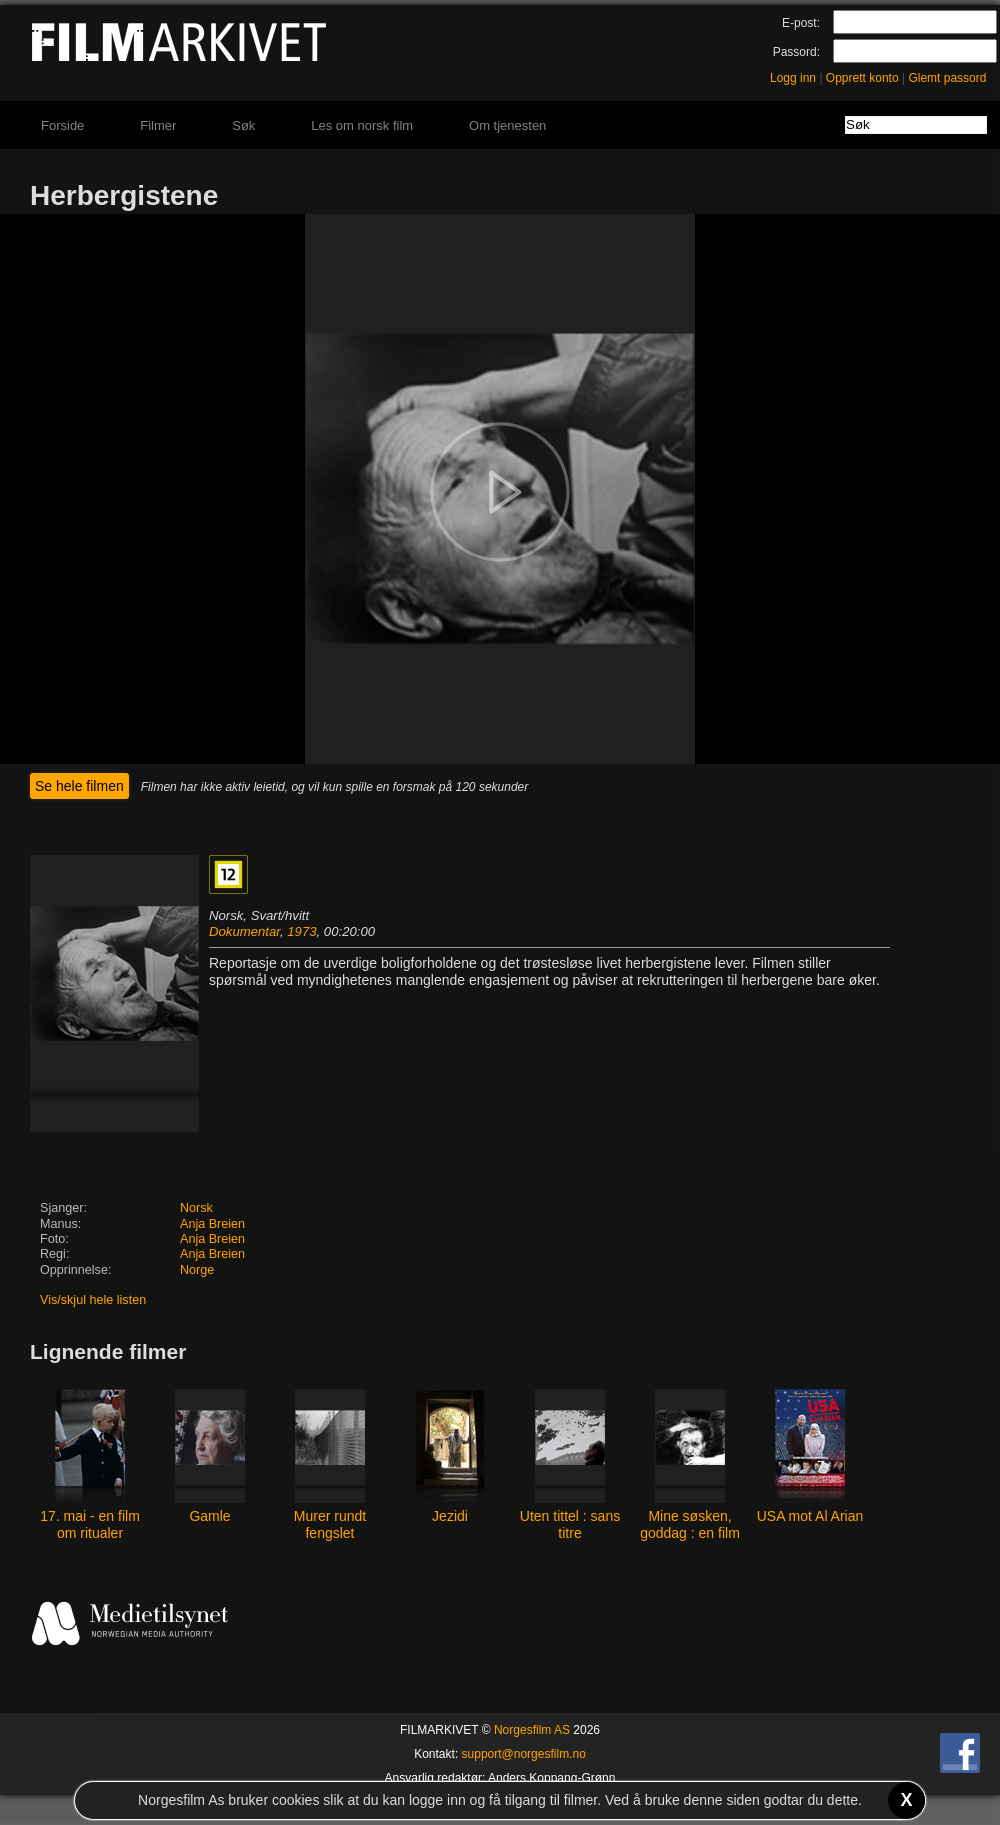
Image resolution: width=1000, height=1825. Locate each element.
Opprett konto (862, 78)
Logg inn (793, 78)
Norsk (196, 1208)
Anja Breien (212, 1224)
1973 (301, 931)
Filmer (158, 125)
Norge (197, 1270)
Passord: (796, 52)
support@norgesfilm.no (524, 1754)
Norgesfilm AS (532, 1730)
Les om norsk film (362, 125)
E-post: (801, 23)
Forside (62, 125)
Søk (243, 125)
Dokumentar (244, 931)
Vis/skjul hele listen (93, 1300)
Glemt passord (947, 78)
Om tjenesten (507, 125)
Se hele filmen (79, 786)
